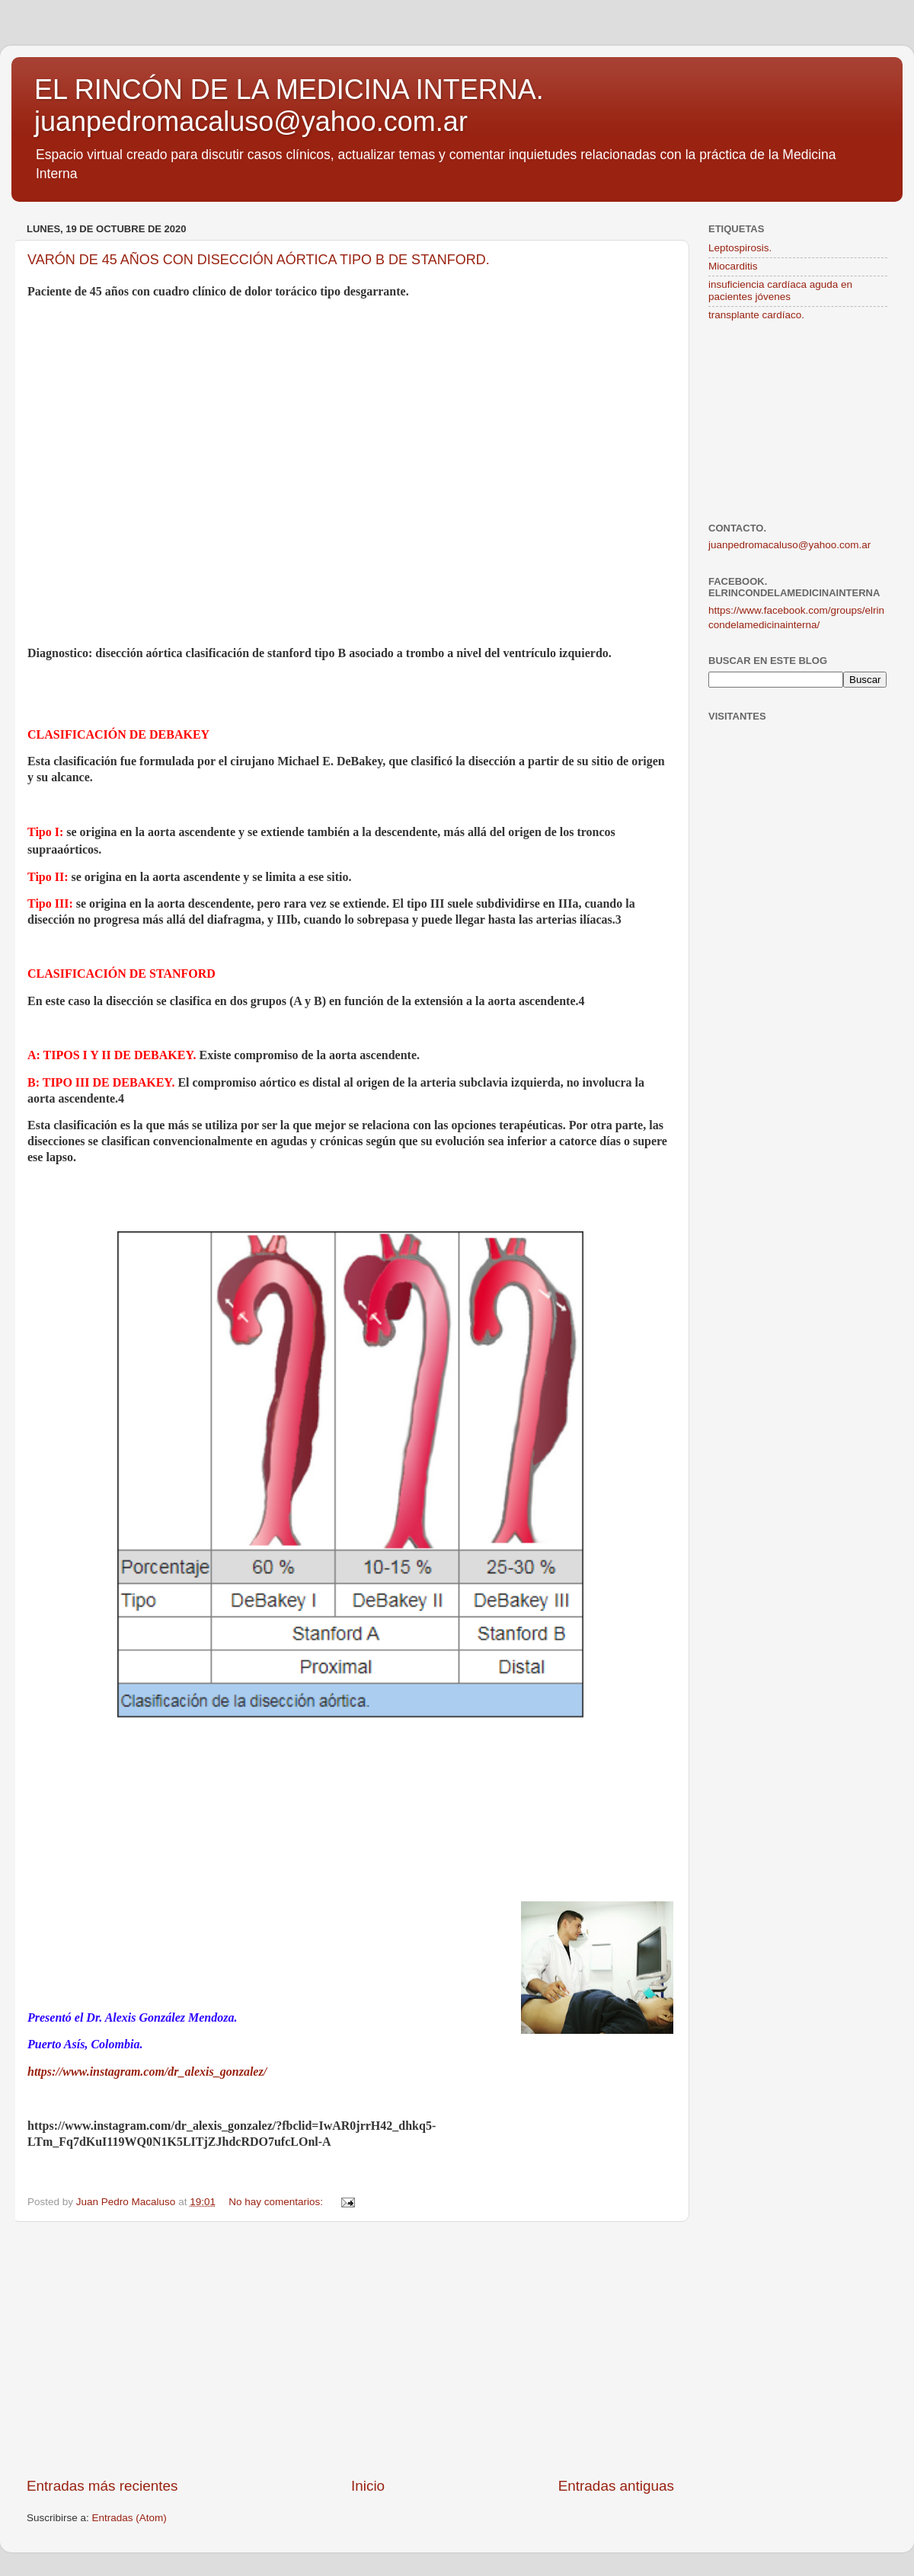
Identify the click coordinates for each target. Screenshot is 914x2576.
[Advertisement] (350, 2349)
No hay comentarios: (277, 2201)
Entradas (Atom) (129, 2517)
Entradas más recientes (102, 2486)
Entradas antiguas (616, 2486)
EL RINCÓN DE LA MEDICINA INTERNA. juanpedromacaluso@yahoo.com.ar (289, 105)
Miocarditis (733, 266)
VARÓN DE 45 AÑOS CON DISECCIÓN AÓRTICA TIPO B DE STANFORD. (258, 259)
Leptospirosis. (740, 248)
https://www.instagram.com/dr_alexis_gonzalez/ (147, 2071)
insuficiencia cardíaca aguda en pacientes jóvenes (780, 290)
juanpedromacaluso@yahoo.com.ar (789, 545)
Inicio (368, 2486)
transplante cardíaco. (756, 315)
